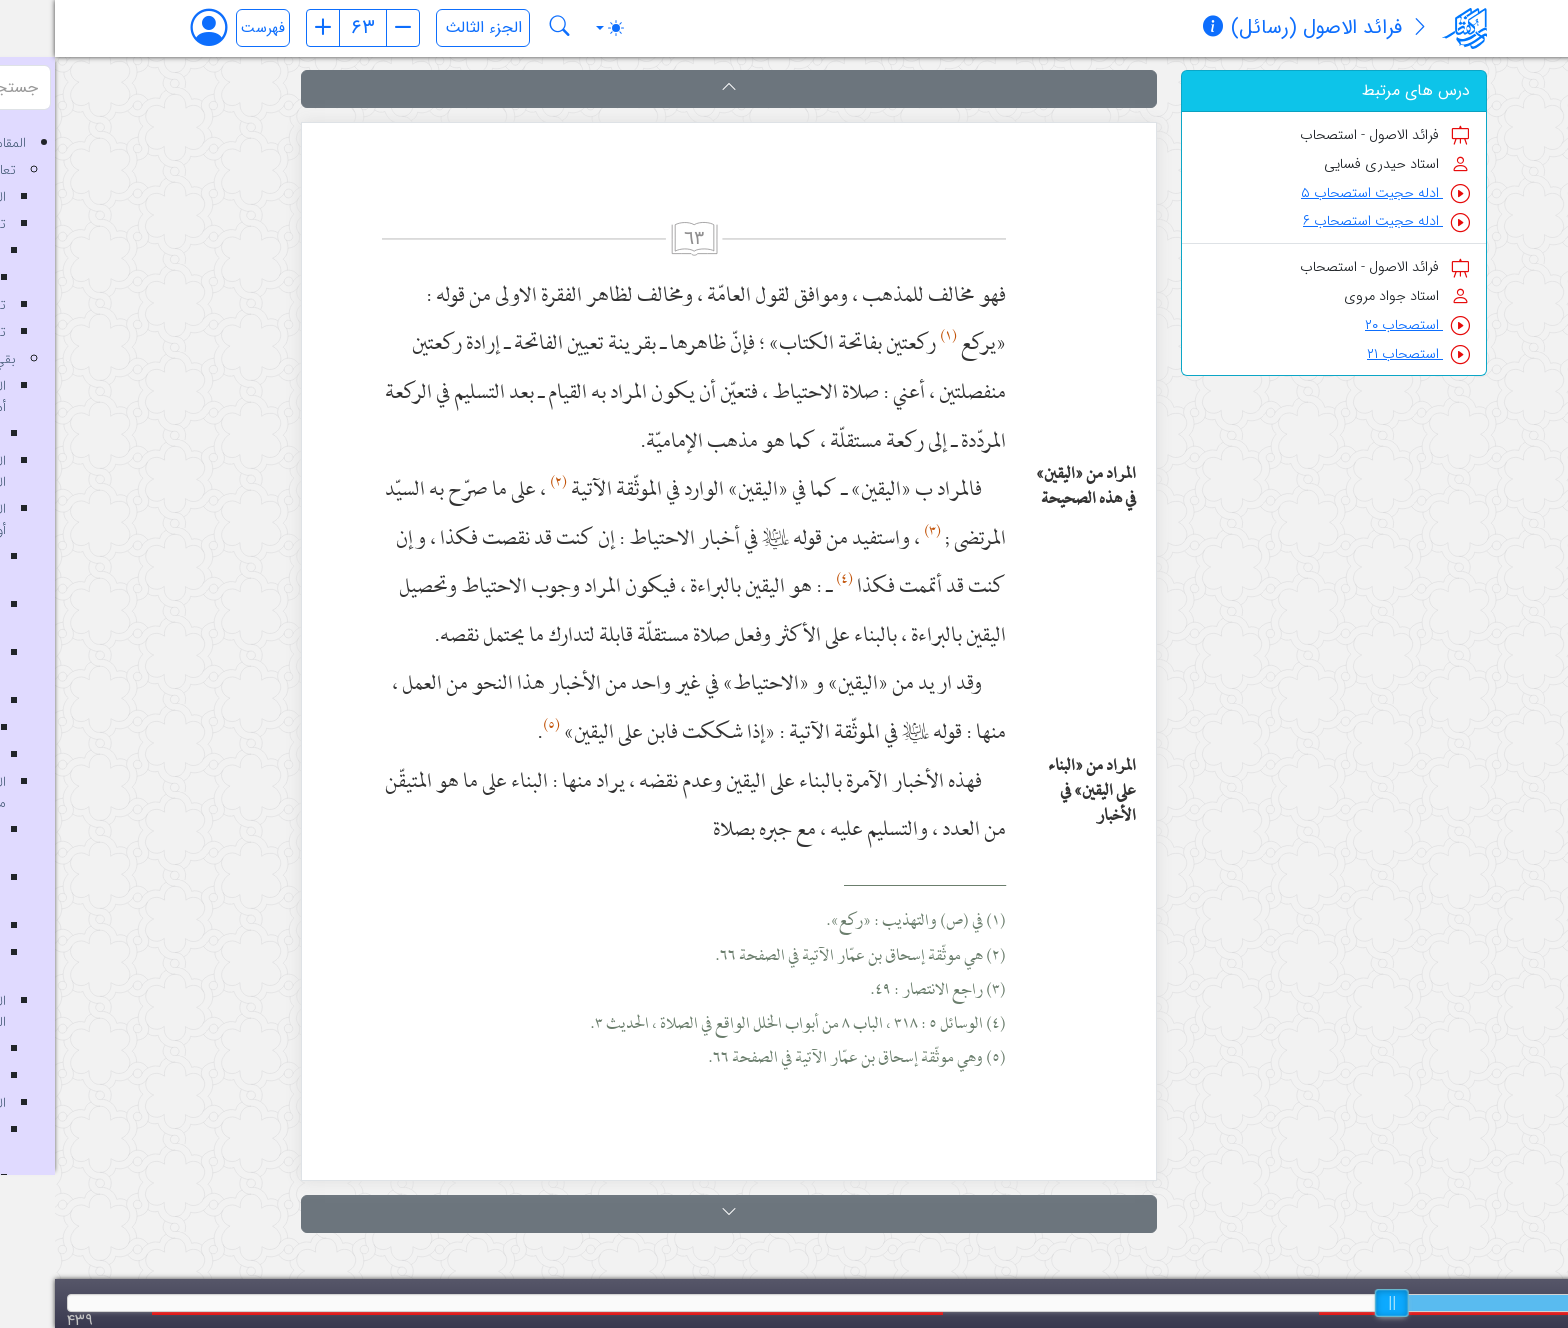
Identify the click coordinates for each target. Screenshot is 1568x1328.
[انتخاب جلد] (428, 28)
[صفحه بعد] (348, 28)
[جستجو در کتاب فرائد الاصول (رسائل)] (505, 28)
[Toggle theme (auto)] (555, 28)
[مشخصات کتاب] (1158, 29)
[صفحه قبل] (268, 28)
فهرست (208, 28)
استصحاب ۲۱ (1363, 354)
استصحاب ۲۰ (1362, 325)
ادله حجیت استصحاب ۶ (1331, 221)
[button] (674, 89)
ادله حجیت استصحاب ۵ (1330, 193)
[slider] (1337, 1303)
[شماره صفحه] (308, 28)
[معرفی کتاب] (1365, 29)
